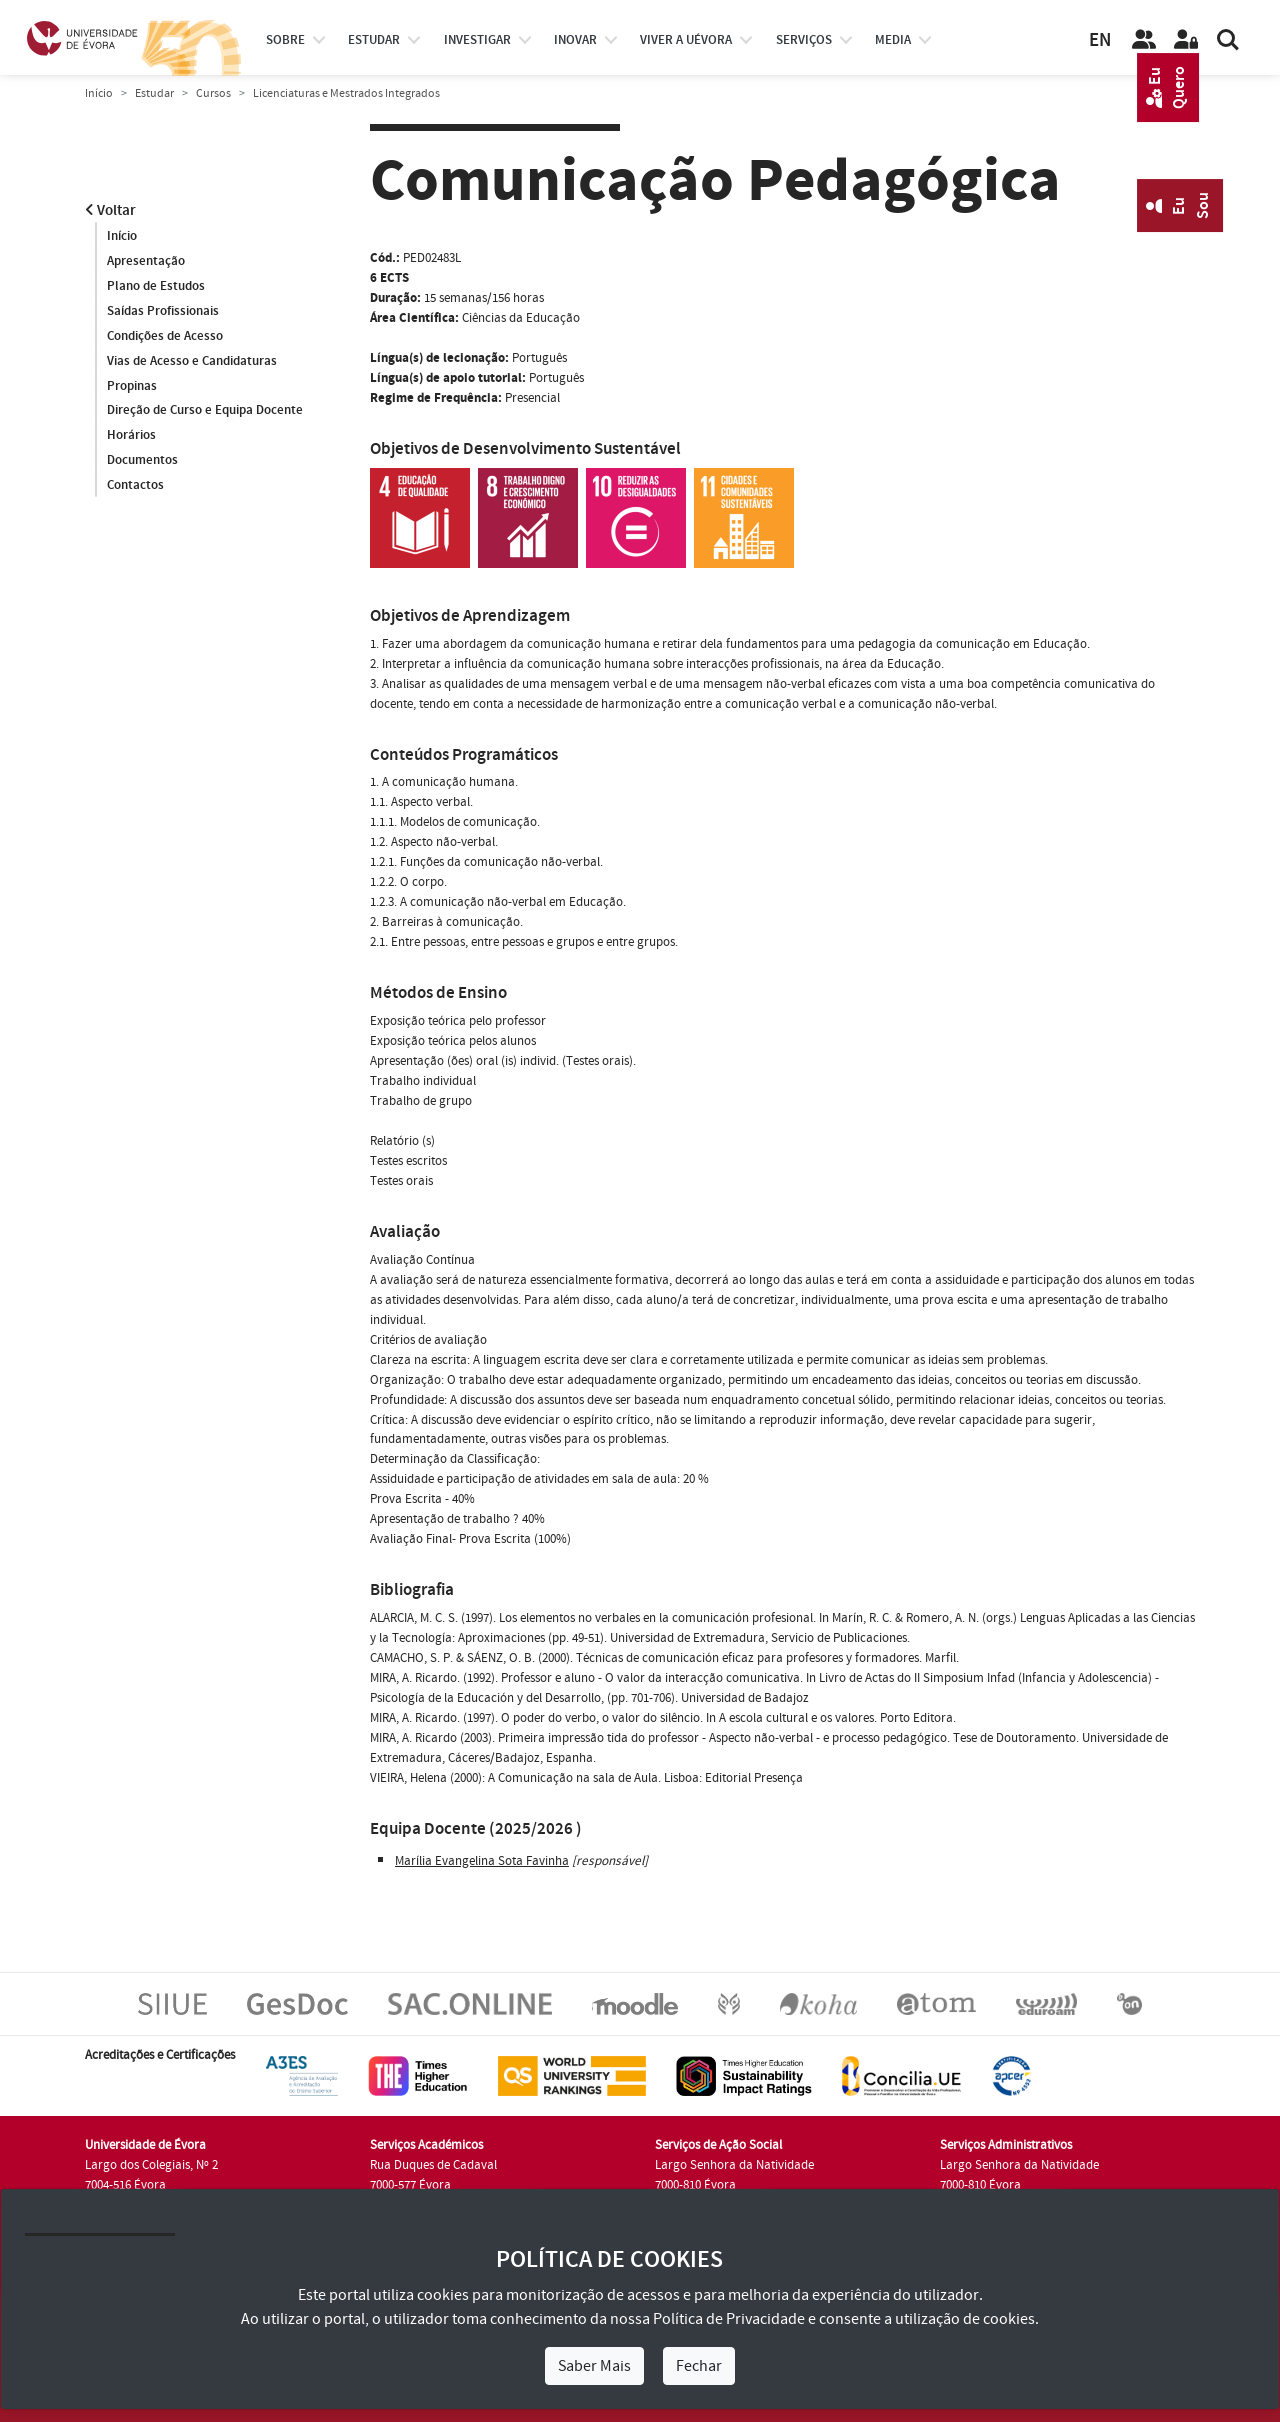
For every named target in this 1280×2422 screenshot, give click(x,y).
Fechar (699, 2366)
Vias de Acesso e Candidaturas (192, 361)
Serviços (804, 40)
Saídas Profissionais (163, 311)
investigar (477, 40)
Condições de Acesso (165, 336)
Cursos (213, 93)
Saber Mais (594, 2366)
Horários (131, 436)
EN (1100, 40)
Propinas (132, 386)
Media (893, 40)
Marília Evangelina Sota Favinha (482, 1861)
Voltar (110, 210)
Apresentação (146, 261)
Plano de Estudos (156, 286)
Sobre (285, 40)
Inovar (575, 40)
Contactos (135, 486)
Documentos (142, 461)
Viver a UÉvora (686, 40)
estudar (374, 40)
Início (99, 93)
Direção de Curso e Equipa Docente (205, 411)
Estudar (154, 93)
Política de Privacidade (729, 2319)
